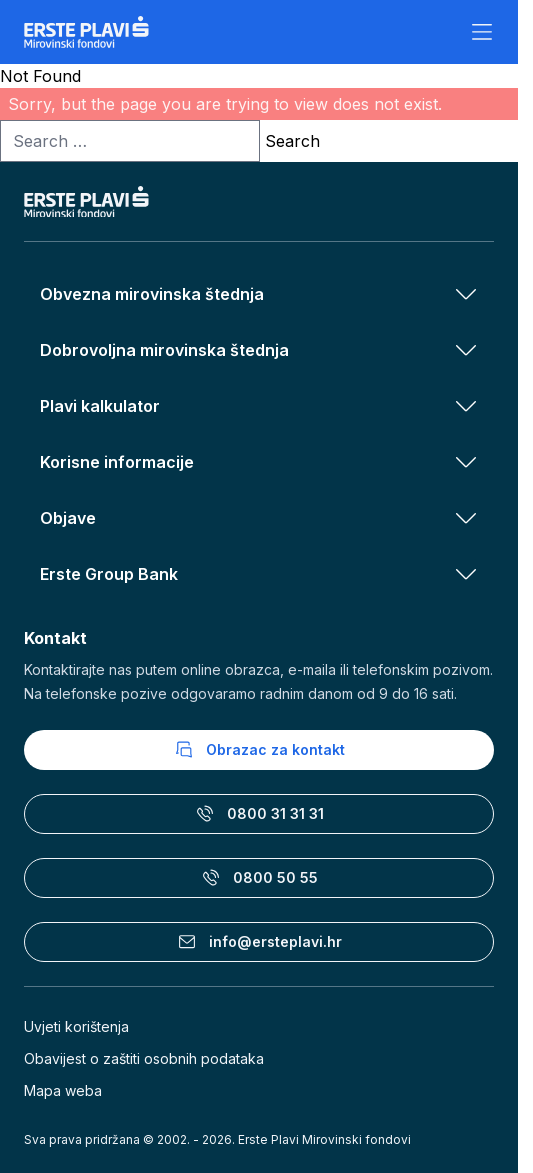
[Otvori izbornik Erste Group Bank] (466, 574)
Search (292, 141)
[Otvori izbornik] (482, 32)
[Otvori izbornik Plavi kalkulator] (466, 406)
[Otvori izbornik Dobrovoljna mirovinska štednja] (466, 350)
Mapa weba (63, 1090)
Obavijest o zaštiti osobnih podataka (144, 1058)
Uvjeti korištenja (76, 1026)
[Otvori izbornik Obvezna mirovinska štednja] (466, 294)
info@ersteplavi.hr (259, 942)
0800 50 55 (259, 878)
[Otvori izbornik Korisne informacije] (466, 462)
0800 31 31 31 (259, 814)
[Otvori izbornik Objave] (466, 518)
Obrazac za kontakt (259, 750)
